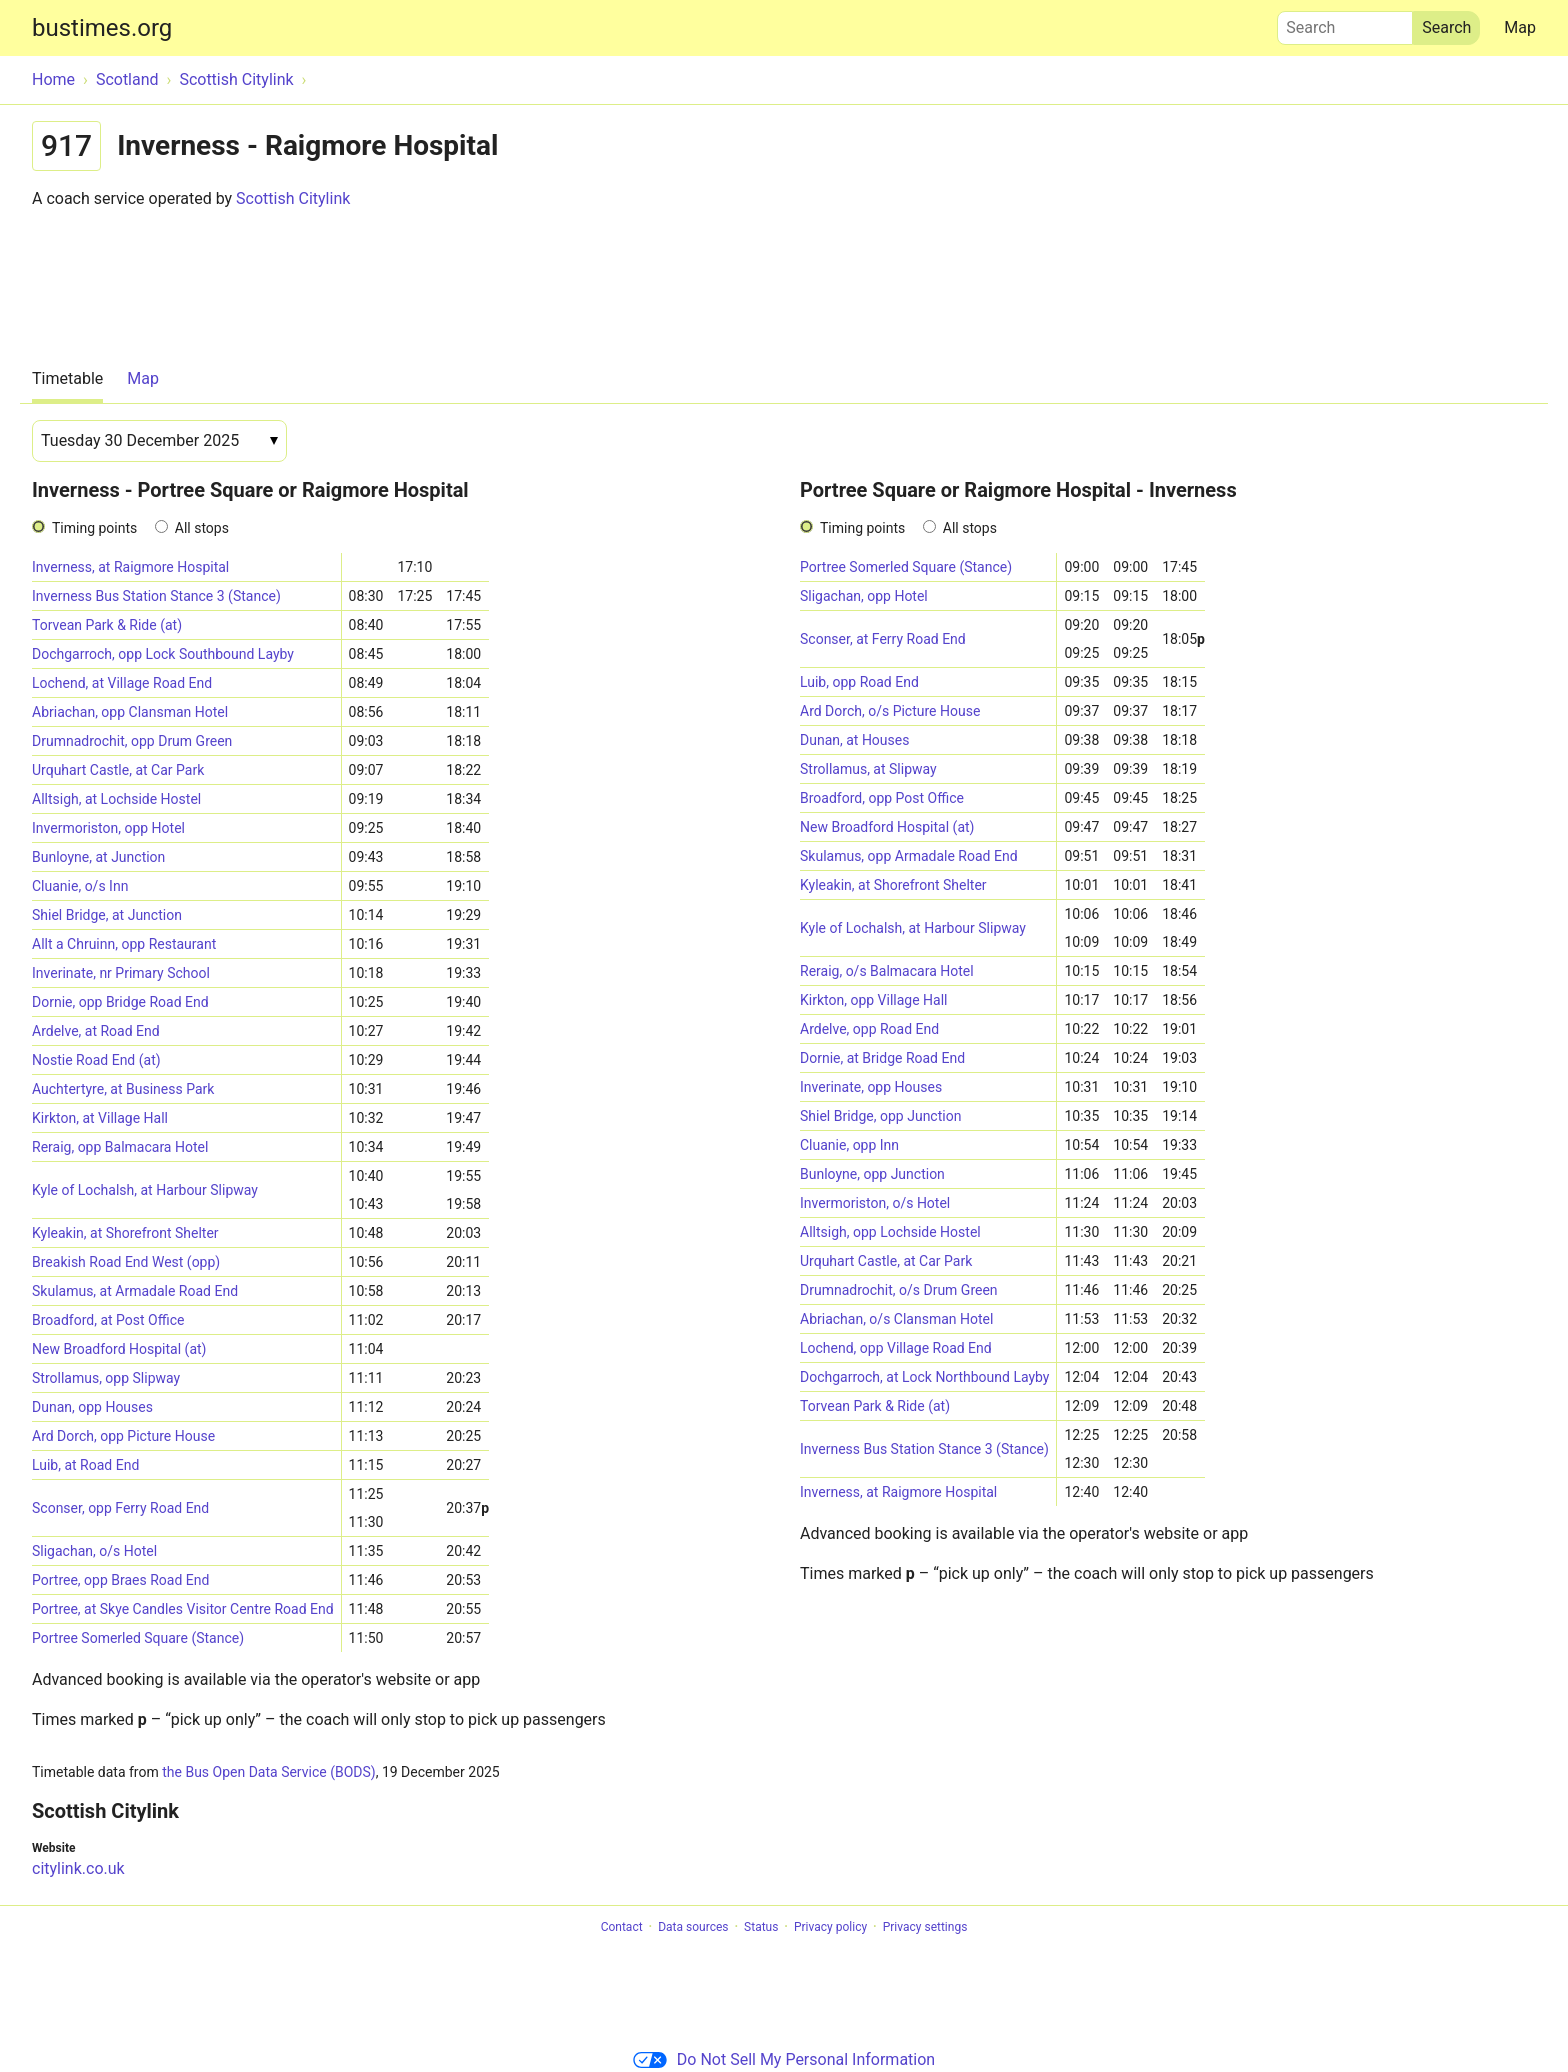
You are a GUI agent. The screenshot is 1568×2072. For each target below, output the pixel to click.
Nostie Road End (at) (96, 1060)
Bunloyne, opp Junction (872, 1174)
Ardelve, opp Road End (869, 1029)
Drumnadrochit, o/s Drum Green (899, 1290)
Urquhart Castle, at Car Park (118, 770)
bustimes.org (102, 28)
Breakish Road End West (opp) (126, 1262)
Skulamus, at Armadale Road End (135, 1291)
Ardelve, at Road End (96, 1031)
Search (1345, 23)
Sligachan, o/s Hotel (94, 1551)
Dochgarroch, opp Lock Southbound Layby (163, 654)
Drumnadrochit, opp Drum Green (132, 741)
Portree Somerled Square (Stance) (138, 1638)
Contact (622, 1927)
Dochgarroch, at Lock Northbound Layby (924, 1377)
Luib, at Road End (85, 1465)
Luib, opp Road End (859, 682)
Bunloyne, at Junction (98, 857)
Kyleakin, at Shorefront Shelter (125, 1233)
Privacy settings (925, 1927)
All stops (202, 528)
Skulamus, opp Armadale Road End (909, 856)
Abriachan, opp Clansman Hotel (130, 712)
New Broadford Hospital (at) (119, 1349)
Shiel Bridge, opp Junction (880, 1116)
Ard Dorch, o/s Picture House (890, 711)
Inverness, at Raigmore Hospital (130, 567)
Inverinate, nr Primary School (121, 973)
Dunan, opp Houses (92, 1407)
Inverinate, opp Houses (871, 1087)
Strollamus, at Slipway (868, 769)
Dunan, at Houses (854, 740)
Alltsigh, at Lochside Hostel (116, 799)
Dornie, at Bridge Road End (882, 1058)
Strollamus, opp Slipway (106, 1378)
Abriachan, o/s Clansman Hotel (896, 1319)
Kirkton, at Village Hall (100, 1118)
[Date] (159, 441)
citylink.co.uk (78, 1868)
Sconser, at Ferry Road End (883, 639)
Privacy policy (830, 1927)
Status (761, 1927)
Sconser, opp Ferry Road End (120, 1508)
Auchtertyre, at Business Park (123, 1089)
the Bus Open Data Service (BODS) (268, 1772)
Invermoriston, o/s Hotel (875, 1203)
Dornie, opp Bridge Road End (120, 1002)
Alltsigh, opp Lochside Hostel (890, 1232)
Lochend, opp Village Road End (896, 1348)
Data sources (693, 1927)
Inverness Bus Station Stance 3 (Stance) (156, 596)
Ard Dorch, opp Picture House (123, 1436)
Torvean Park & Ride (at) (107, 625)
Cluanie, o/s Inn (80, 886)
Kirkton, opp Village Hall (874, 1000)
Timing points (94, 528)
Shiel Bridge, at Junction (107, 915)
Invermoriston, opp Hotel (108, 828)
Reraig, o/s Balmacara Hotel (887, 971)
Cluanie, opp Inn (849, 1145)
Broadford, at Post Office (108, 1320)
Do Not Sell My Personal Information (784, 2059)
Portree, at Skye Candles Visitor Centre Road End (183, 1609)
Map (1520, 27)
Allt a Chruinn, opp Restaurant (124, 944)
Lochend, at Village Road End (122, 683)
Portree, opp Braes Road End (120, 1580)
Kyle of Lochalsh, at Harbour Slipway (145, 1190)
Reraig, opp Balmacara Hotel (120, 1147)
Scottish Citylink (293, 198)
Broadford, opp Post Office (882, 798)
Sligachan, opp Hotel (864, 596)
